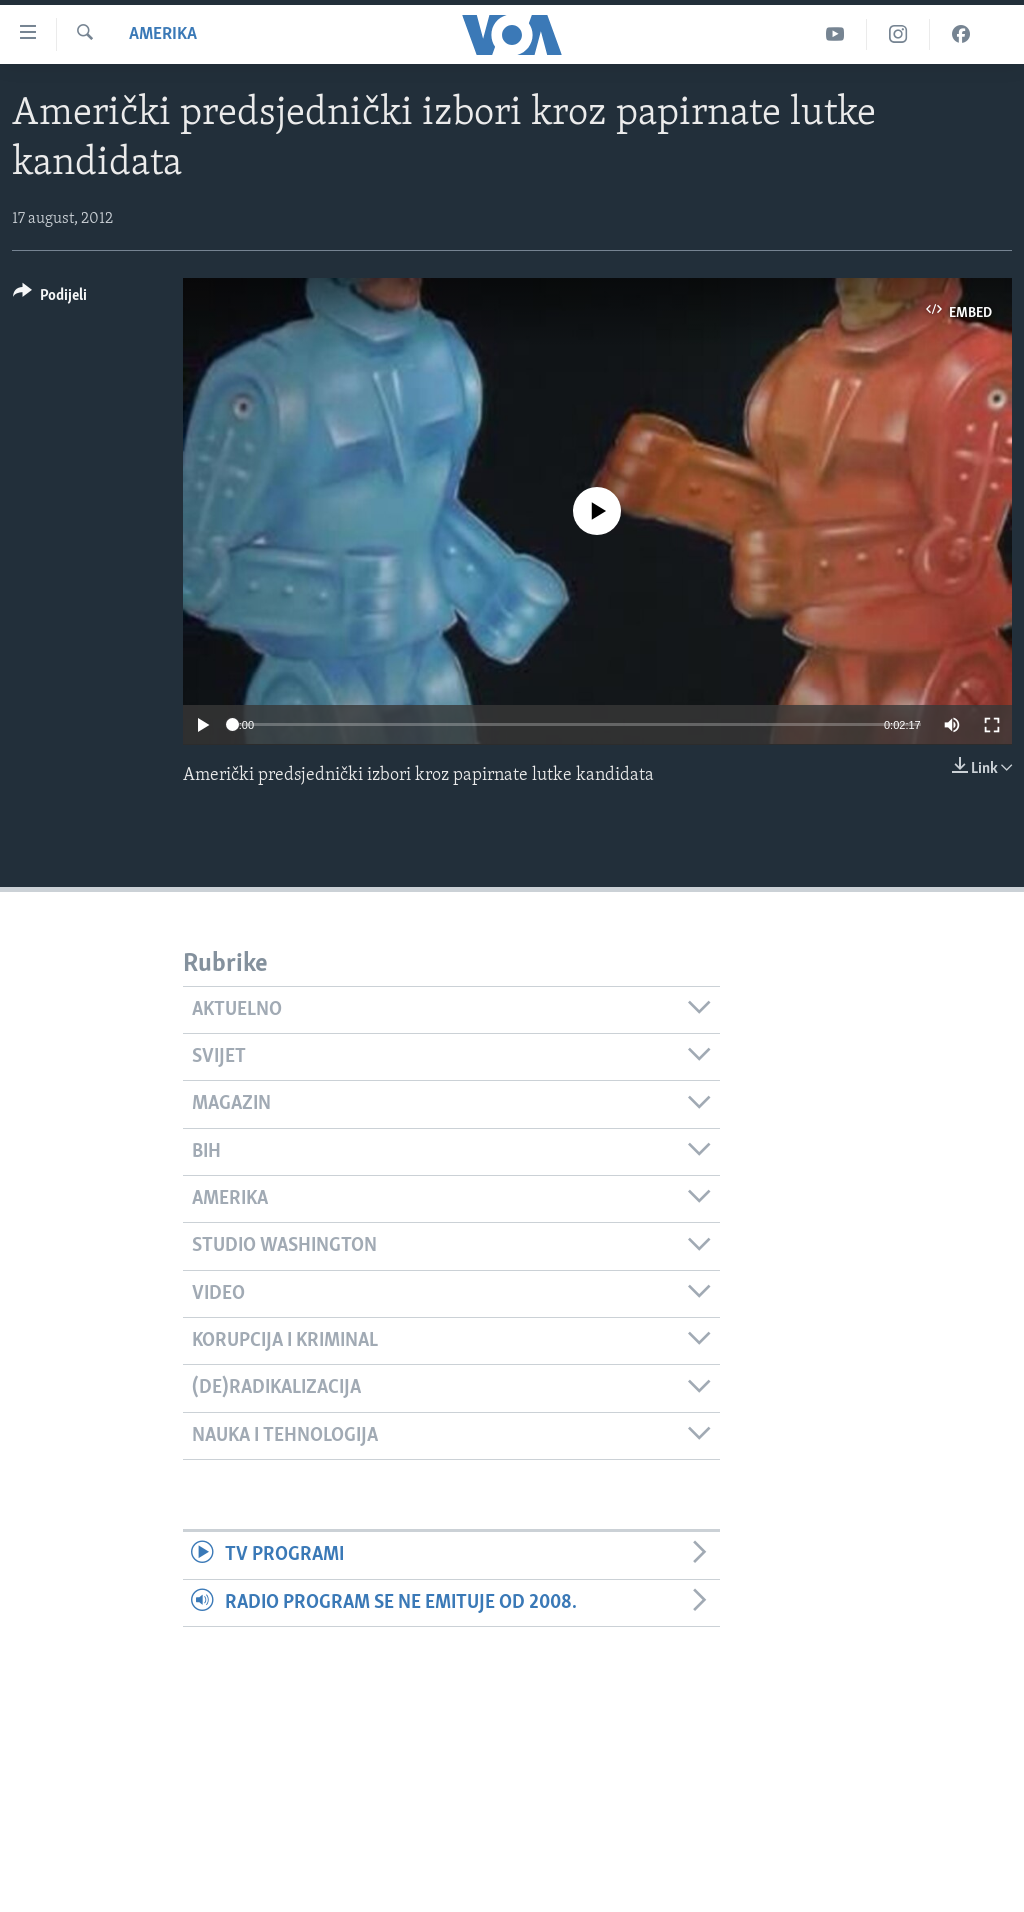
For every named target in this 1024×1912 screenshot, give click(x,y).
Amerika (163, 34)
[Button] (50, 298)
